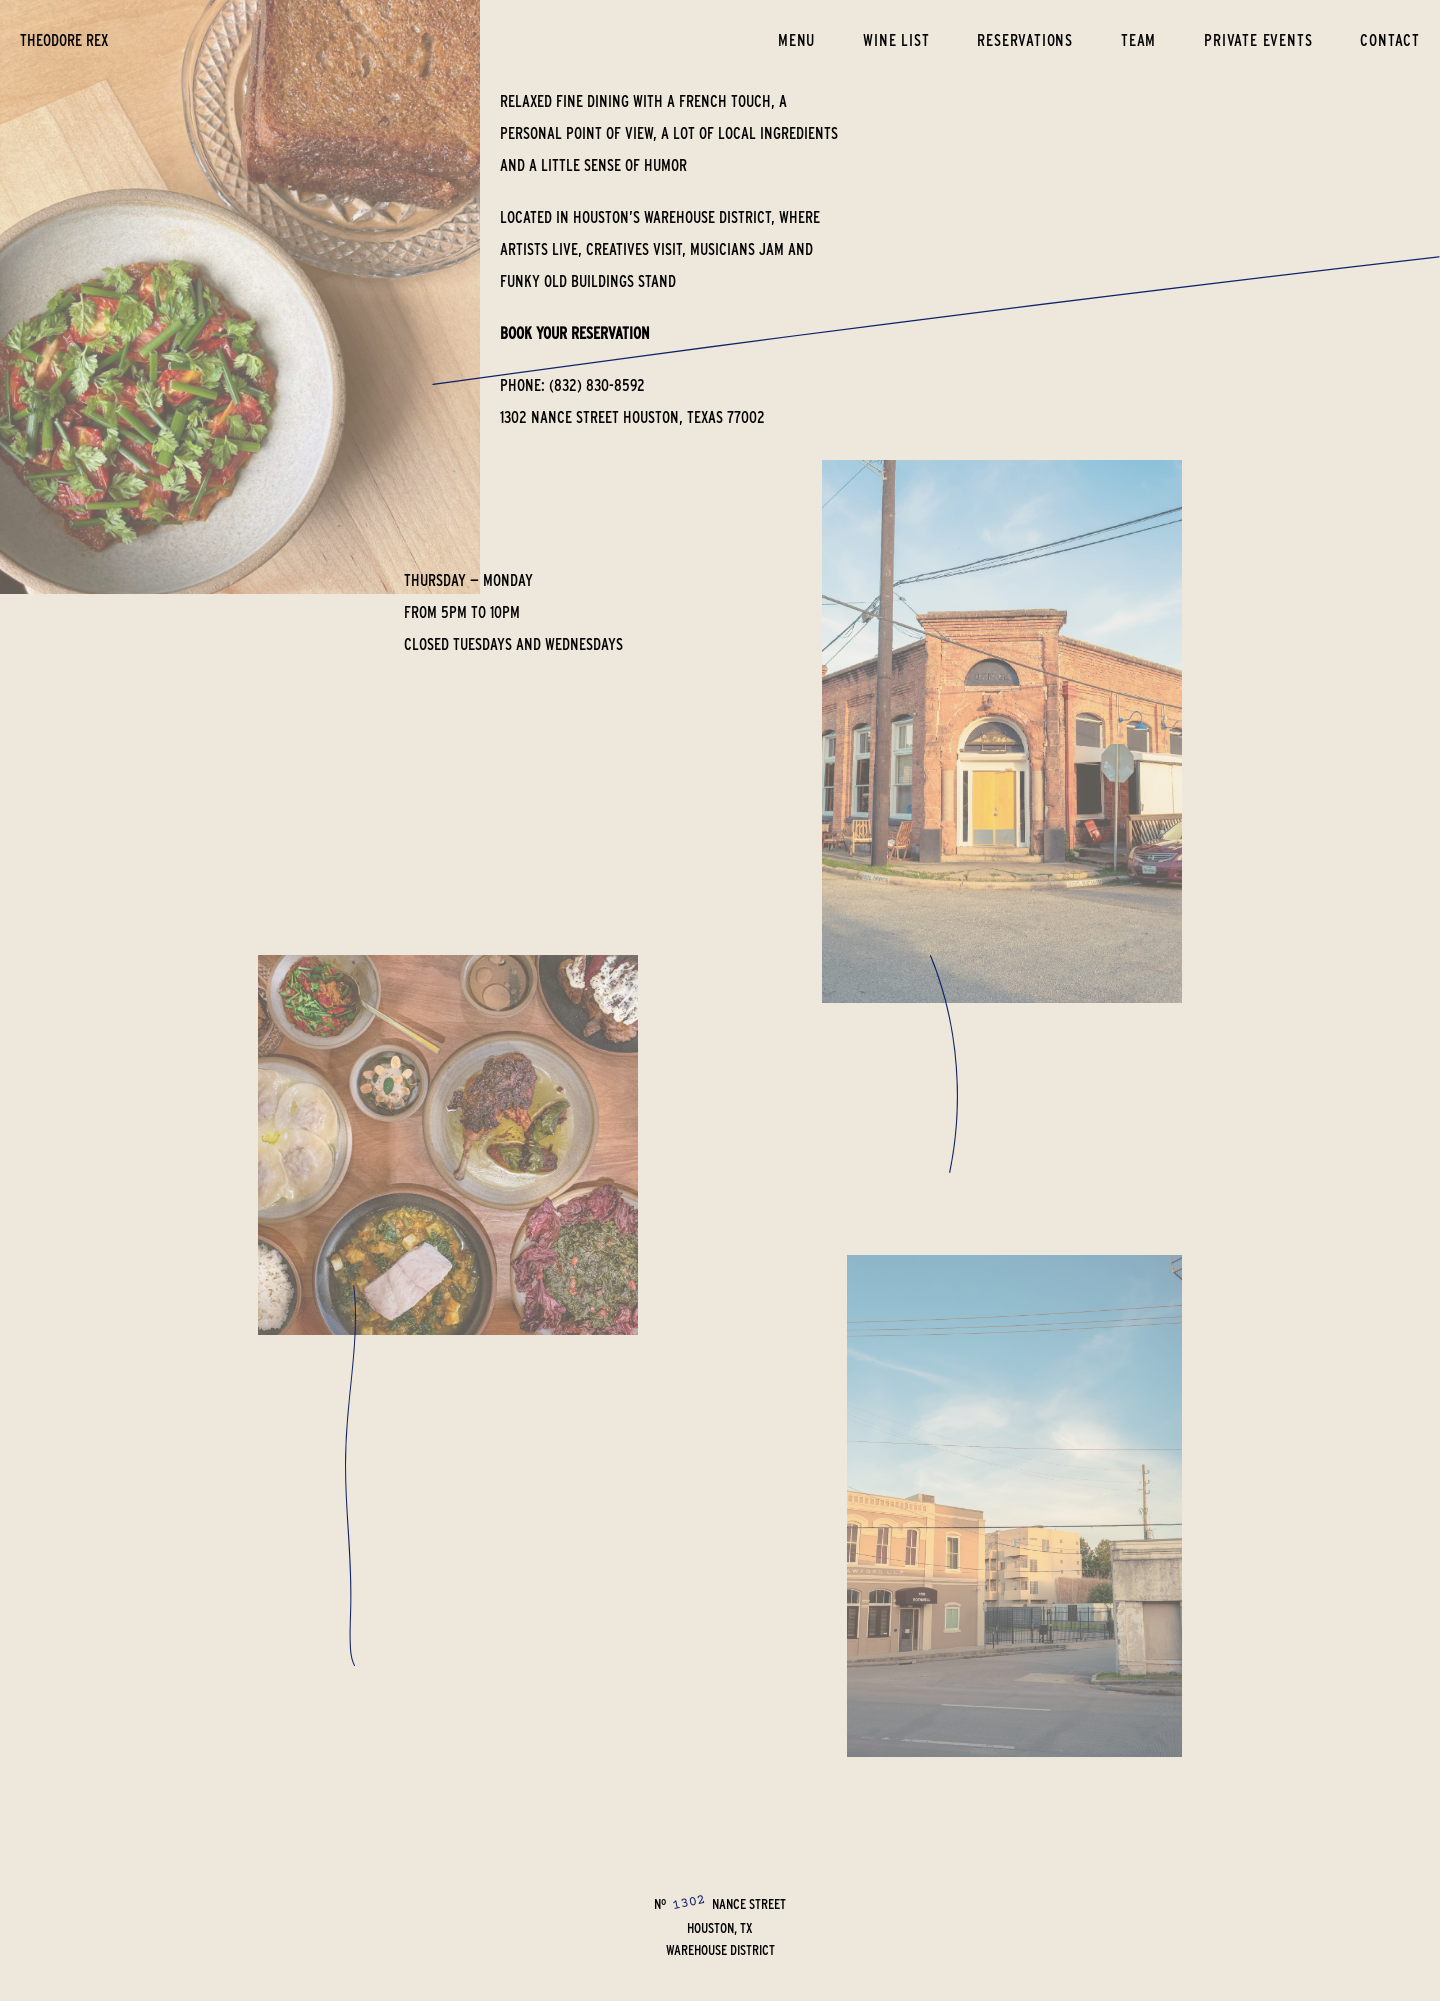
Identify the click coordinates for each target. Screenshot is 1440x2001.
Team (1138, 39)
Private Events (1258, 39)
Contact (1390, 39)
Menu (796, 39)
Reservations (1025, 39)
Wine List (896, 39)
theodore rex (64, 39)
